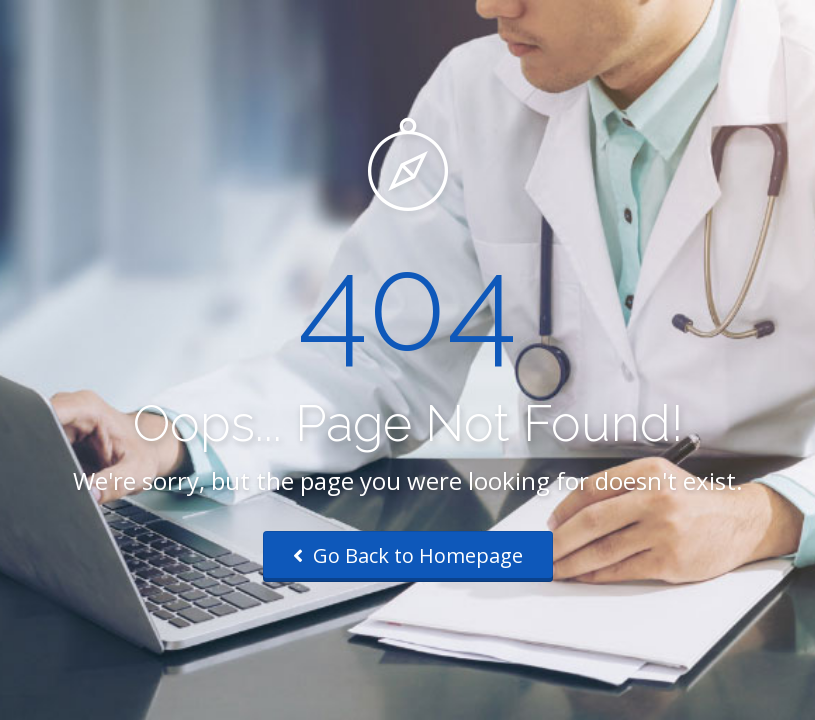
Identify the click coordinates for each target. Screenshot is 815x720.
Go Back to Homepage (408, 555)
